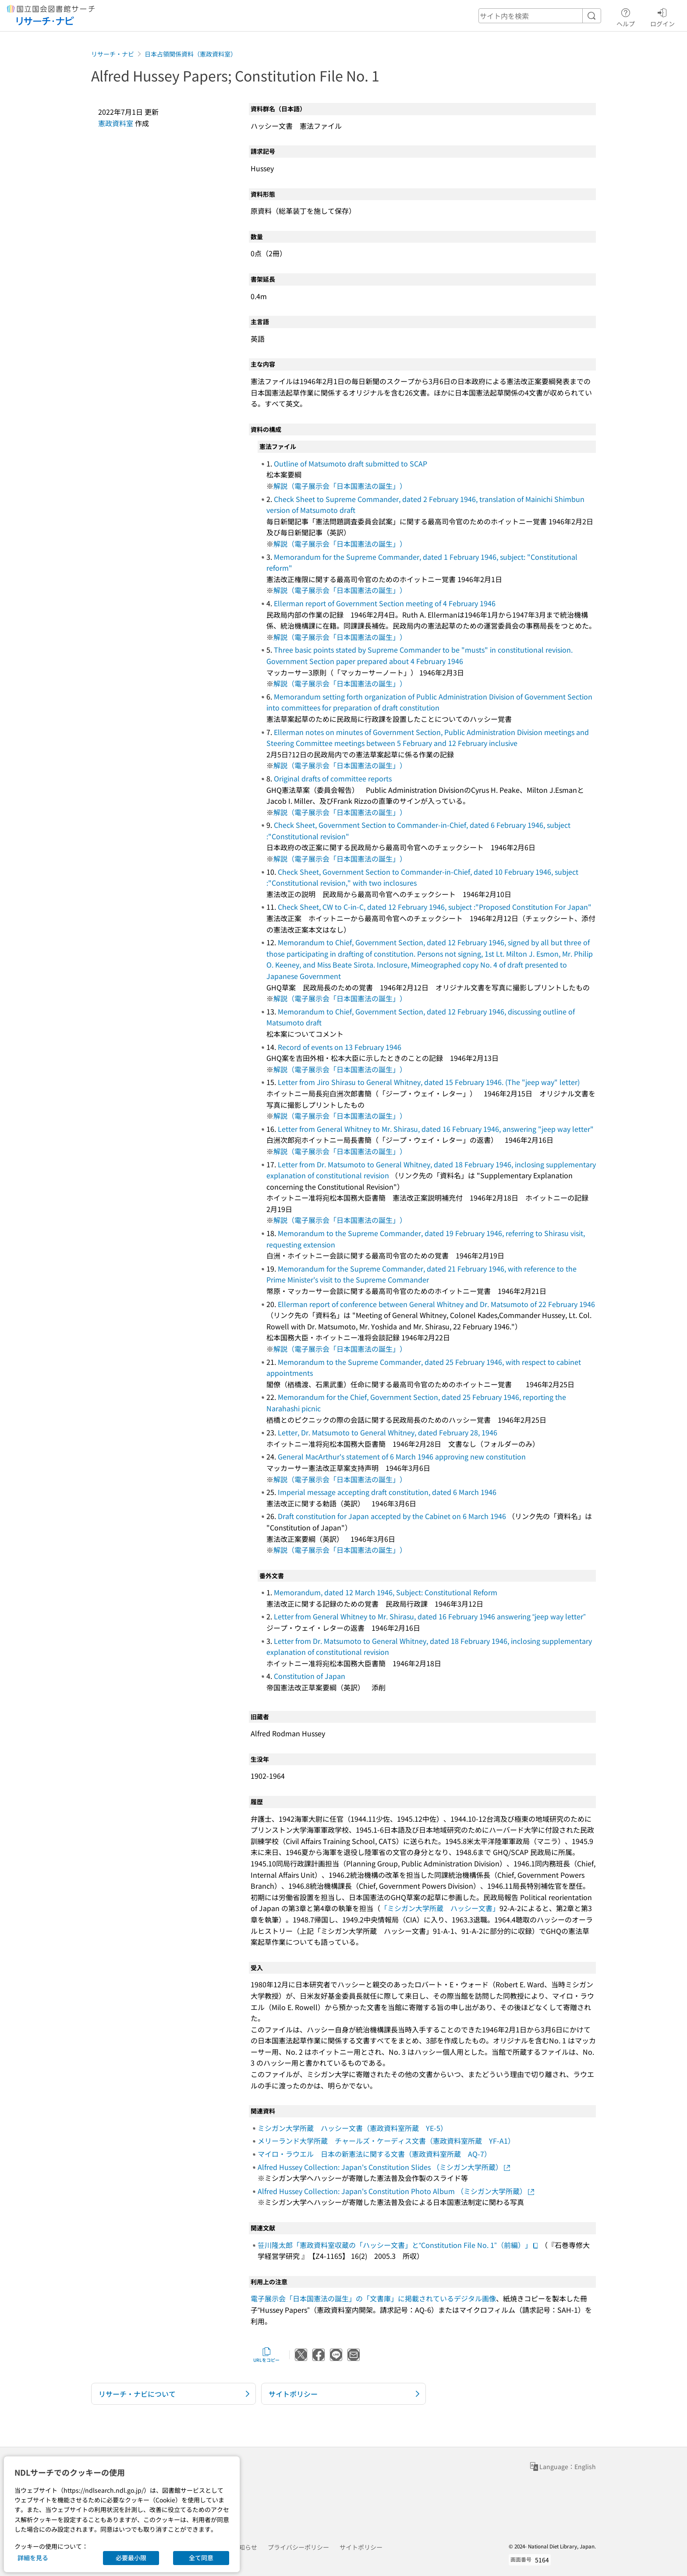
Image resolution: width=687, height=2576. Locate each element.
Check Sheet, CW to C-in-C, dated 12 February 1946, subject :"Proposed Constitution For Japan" (434, 906)
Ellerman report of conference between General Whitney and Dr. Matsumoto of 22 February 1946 (436, 1304)
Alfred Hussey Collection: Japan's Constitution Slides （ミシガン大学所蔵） (384, 2167)
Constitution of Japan (309, 1676)
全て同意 (201, 2557)
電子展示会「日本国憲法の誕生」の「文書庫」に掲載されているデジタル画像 (373, 2298)
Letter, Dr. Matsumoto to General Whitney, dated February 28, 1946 (387, 1432)
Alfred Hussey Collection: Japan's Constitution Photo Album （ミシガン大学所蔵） (396, 2191)
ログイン (662, 16)
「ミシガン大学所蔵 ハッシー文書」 (439, 1908)
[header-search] (539, 15)
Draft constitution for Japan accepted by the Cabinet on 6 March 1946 (392, 1516)
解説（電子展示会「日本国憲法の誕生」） (340, 486)
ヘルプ (625, 16)
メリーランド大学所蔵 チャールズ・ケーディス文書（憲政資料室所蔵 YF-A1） (386, 2140)
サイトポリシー (361, 2547)
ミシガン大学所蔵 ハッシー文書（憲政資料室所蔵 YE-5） (352, 2128)
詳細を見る (33, 2557)
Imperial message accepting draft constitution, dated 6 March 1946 (387, 1492)
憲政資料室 (115, 123)
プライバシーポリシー (298, 2547)
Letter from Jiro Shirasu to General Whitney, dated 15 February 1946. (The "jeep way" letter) (429, 1082)
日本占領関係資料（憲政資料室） (191, 53)
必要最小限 (131, 2557)
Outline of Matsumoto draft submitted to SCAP (350, 463)
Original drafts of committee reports (333, 778)
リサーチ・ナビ (112, 53)
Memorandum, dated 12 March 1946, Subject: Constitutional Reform (385, 1592)
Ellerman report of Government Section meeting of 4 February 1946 (385, 603)
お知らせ (245, 2547)
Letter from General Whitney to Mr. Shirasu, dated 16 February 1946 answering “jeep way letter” (430, 1616)
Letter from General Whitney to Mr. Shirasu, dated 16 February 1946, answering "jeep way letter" (436, 1129)
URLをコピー (266, 2354)
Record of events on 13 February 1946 (339, 1047)
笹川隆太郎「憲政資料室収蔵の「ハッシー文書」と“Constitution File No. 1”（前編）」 (398, 2245)
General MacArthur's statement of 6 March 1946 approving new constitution (402, 1456)
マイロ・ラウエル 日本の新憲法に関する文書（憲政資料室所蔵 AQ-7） (374, 2153)
